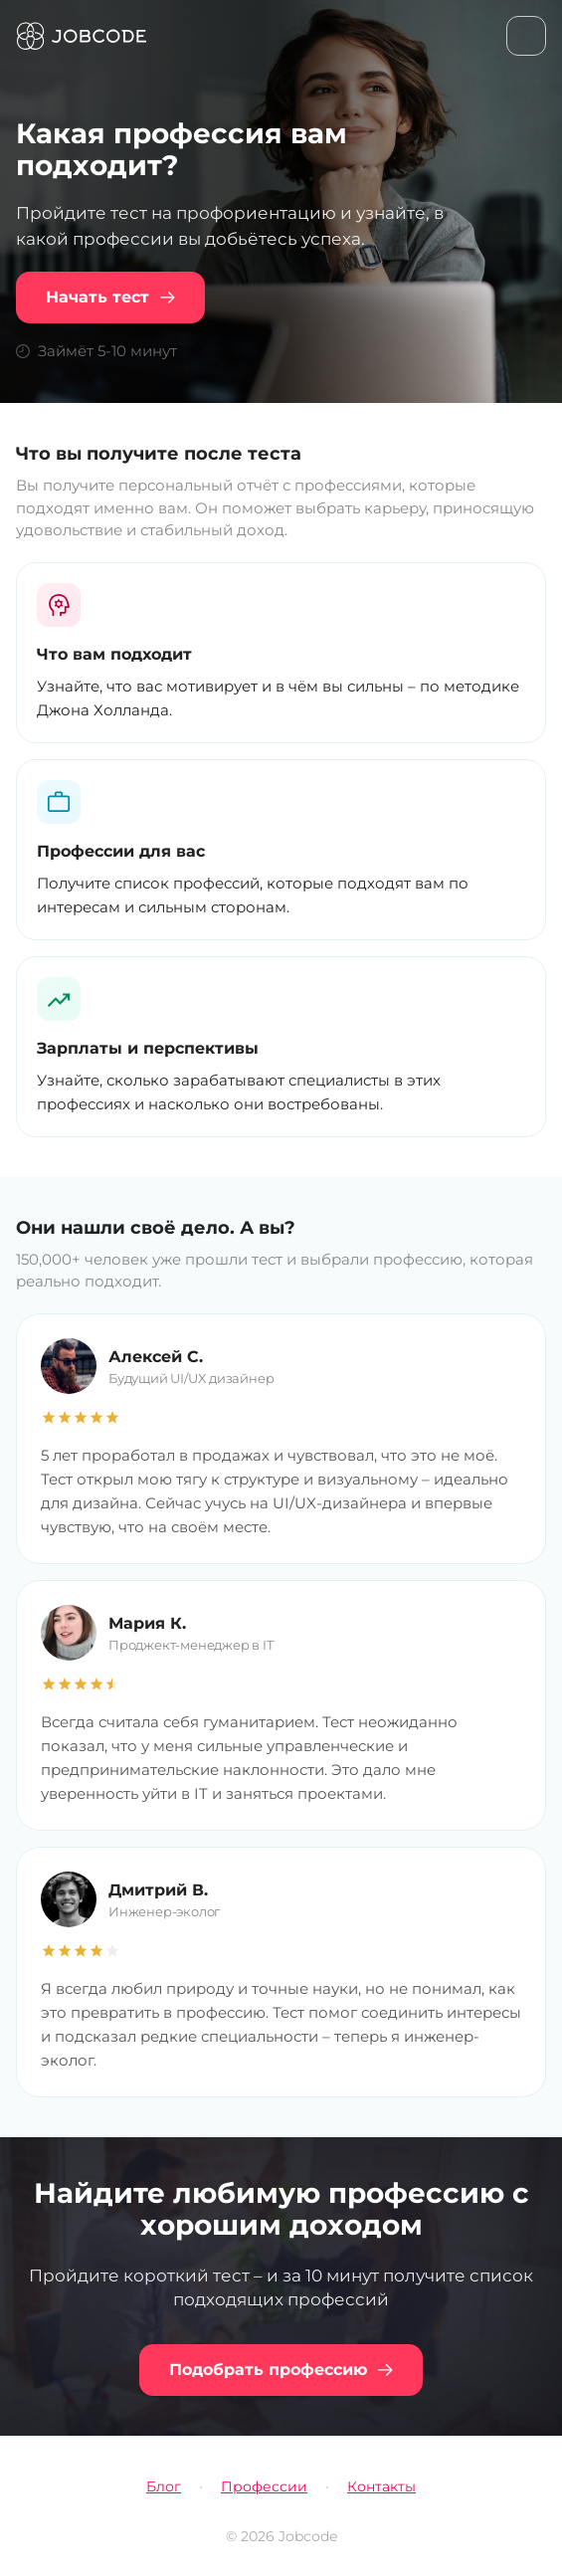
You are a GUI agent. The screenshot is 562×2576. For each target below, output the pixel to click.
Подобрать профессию (281, 2369)
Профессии (264, 2486)
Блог (163, 2486)
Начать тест (110, 297)
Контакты (381, 2486)
